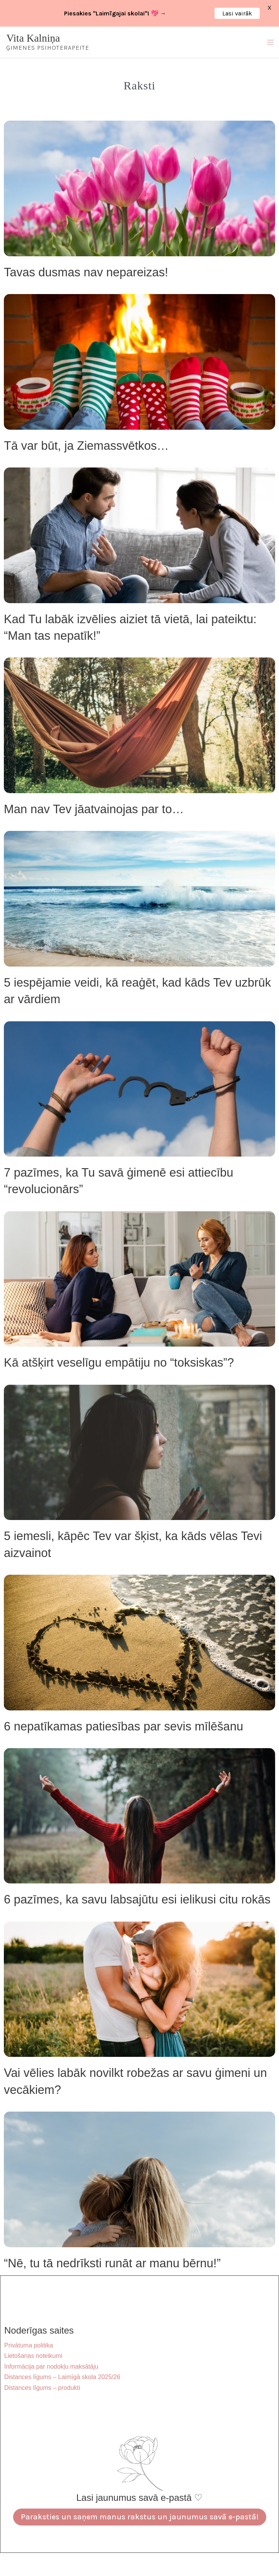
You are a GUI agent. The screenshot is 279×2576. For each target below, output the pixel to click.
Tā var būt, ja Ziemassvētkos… (86, 445)
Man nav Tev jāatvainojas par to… (94, 809)
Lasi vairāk (237, 13)
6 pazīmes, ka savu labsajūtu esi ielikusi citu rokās (137, 1899)
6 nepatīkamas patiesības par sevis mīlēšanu (123, 1726)
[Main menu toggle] (270, 42)
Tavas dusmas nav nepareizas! (86, 272)
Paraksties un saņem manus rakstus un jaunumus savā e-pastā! (140, 2516)
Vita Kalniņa (33, 38)
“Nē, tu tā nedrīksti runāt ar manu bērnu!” (112, 2263)
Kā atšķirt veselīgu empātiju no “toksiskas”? (119, 1362)
